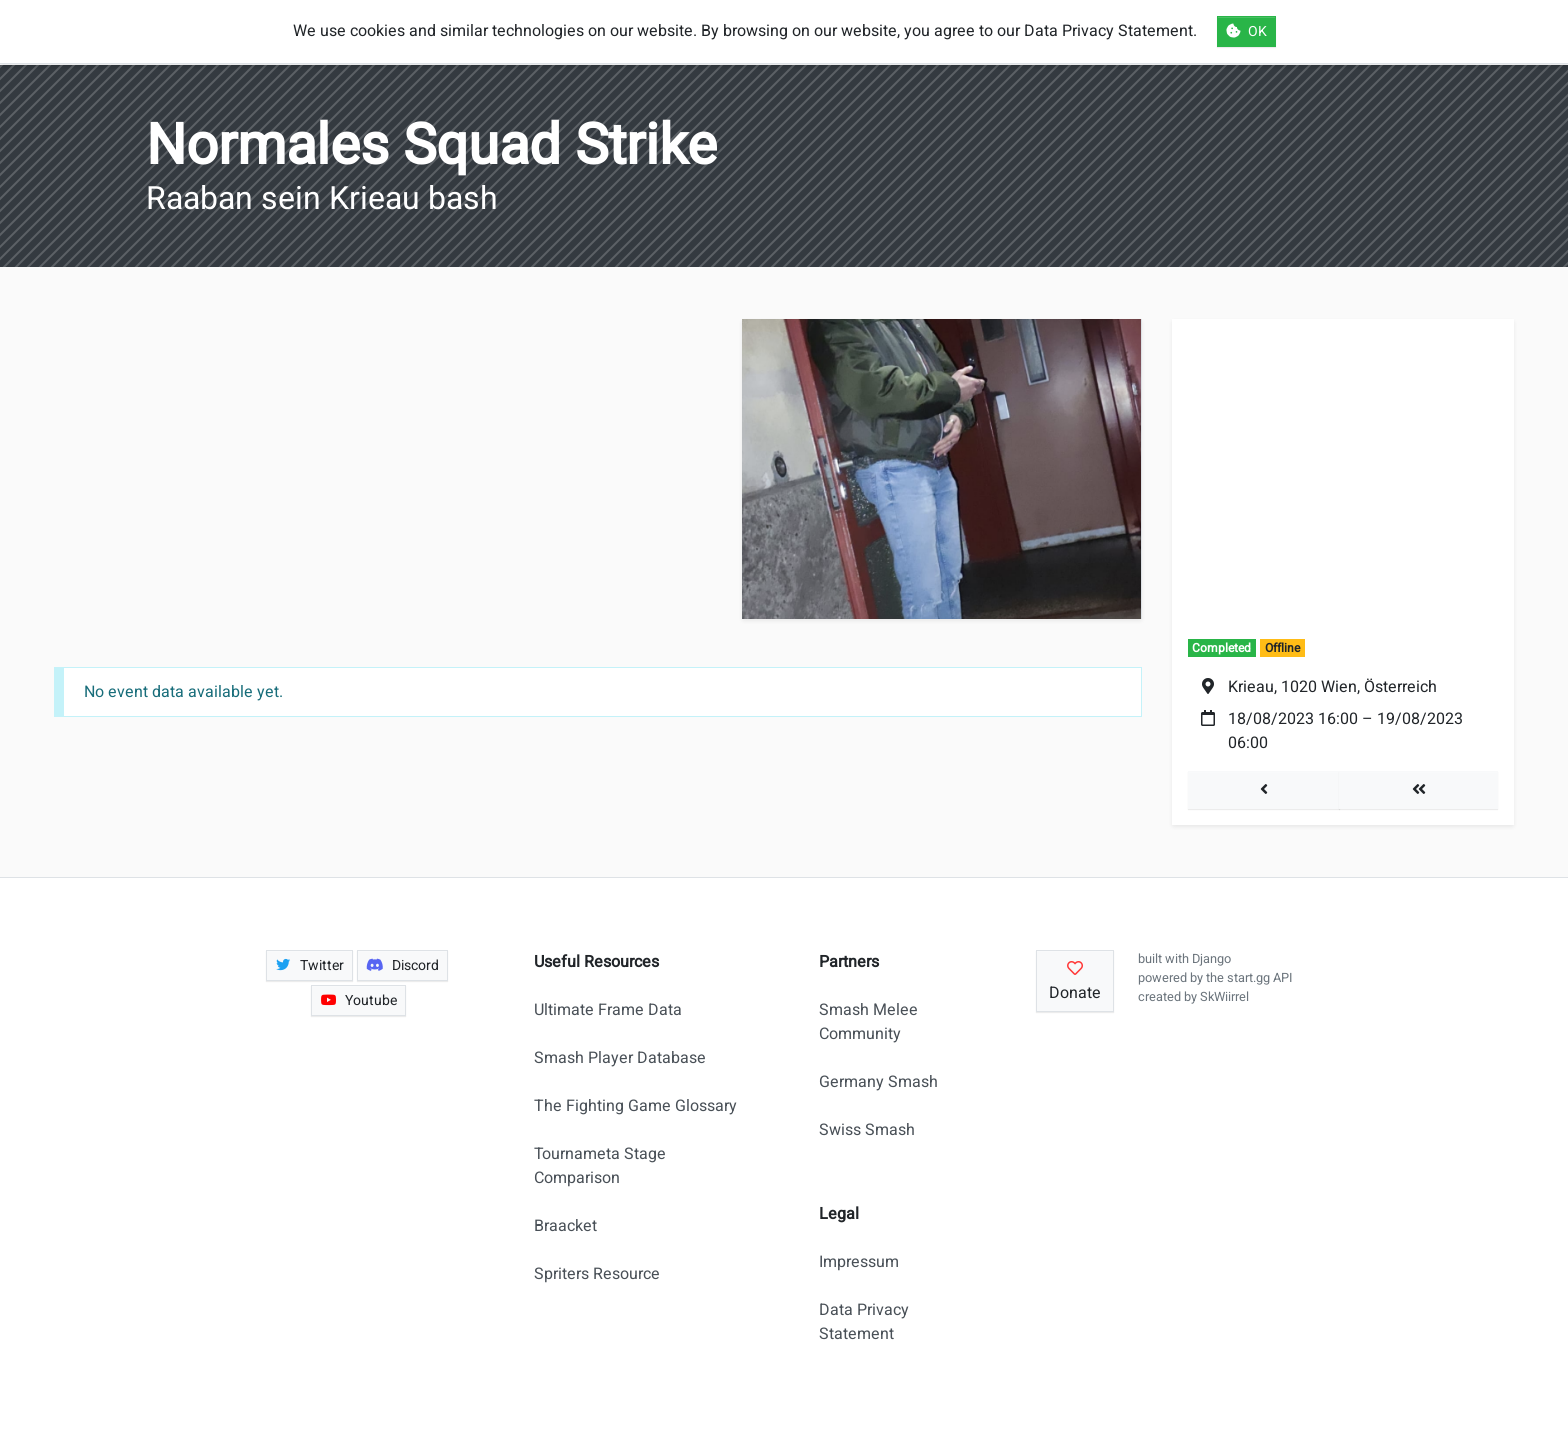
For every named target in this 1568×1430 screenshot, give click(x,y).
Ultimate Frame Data (608, 1010)
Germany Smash (878, 1082)
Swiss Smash (867, 1130)
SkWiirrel (1224, 997)
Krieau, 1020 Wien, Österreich (1332, 687)
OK (1246, 31)
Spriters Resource (597, 1274)
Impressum (859, 1262)
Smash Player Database (620, 1058)
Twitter (310, 965)
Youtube (359, 1000)
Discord (402, 965)
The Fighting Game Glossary (635, 1106)
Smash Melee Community (868, 1022)
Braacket (565, 1226)
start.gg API (1259, 978)
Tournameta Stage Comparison (600, 1166)
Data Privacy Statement (864, 1322)
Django (1211, 959)
